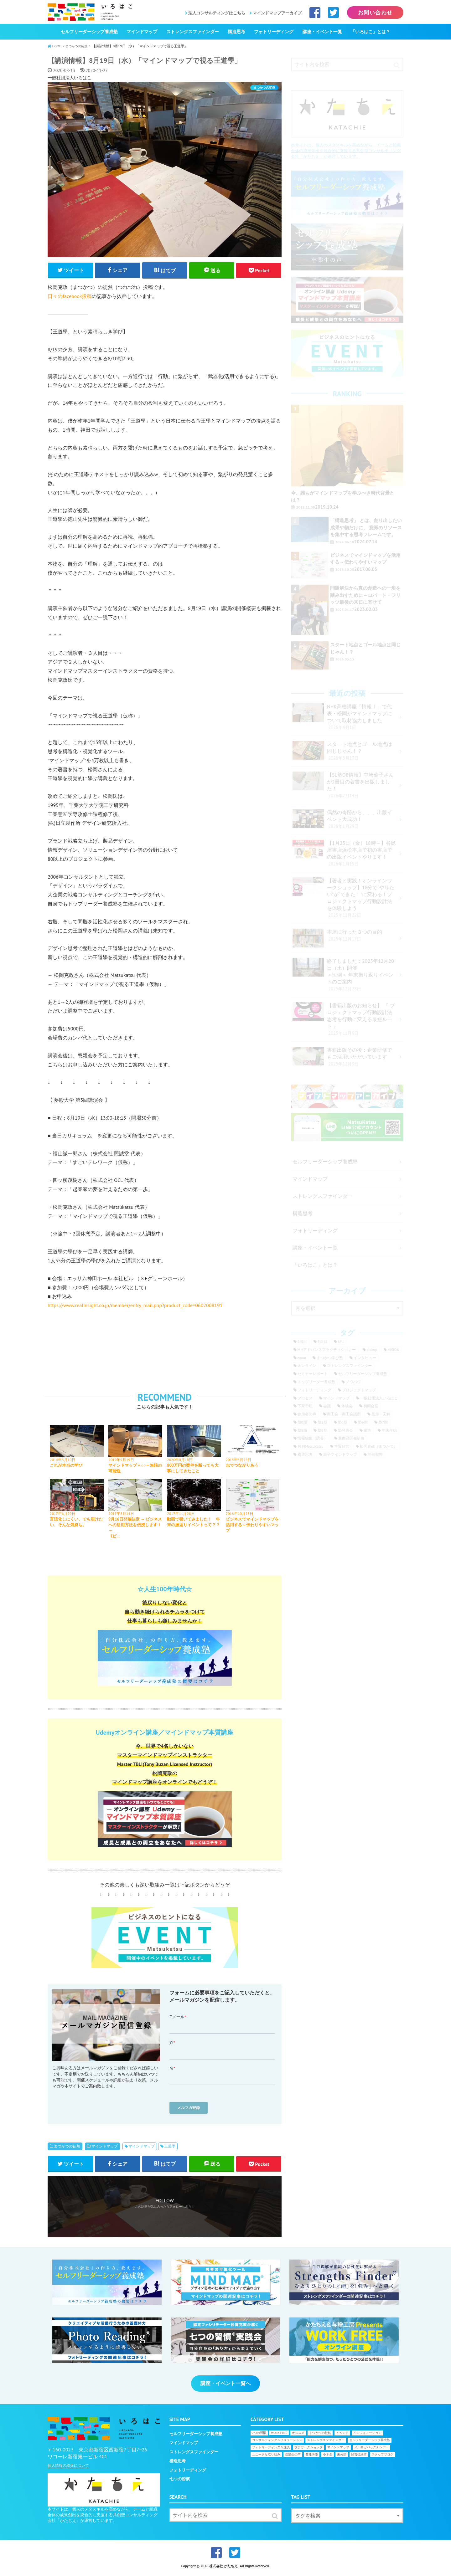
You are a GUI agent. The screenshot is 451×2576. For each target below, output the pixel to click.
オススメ (298, 2436)
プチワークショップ (308, 2450)
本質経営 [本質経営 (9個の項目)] (341, 1446)
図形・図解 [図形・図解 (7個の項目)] (380, 1414)
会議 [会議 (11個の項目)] (327, 1405)
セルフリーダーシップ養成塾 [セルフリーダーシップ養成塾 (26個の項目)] (362, 1373)
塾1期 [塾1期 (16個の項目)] (322, 1422)
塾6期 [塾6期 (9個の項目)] (363, 1422)
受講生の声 (293, 2457)
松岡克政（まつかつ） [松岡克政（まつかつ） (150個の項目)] (378, 1446)
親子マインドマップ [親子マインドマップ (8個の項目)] (340, 1454)
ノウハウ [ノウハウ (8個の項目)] (353, 1381)
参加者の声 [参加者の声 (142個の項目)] (307, 1414)
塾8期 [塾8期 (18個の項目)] (302, 1430)
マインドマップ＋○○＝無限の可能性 (133, 1469)
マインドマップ (142, 31)
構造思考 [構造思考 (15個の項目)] (305, 1454)
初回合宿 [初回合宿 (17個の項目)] (370, 1405)
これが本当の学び (66, 1466)
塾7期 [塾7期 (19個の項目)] (383, 1422)
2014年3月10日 (63, 1460)
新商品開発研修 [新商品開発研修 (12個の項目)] (351, 1438)
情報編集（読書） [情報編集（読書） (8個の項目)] (313, 1438)
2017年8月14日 (121, 1514)
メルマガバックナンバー (371, 2450)
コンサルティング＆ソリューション (277, 2443)
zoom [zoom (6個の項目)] (302, 1357)
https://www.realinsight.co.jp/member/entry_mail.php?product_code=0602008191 (135, 1306)
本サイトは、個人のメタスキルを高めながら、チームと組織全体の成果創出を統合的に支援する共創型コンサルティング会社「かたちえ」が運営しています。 (346, 150)
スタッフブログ (382, 2457)
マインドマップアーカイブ (277, 13)
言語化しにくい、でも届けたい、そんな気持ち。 (76, 1523)
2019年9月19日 (121, 1460)
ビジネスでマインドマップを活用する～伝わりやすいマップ (252, 1526)
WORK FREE (279, 2436)
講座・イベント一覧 (322, 31)
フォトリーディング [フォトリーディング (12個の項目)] (314, 1390)
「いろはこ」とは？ (370, 31)
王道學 (169, 2148)
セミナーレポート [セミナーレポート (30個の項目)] (313, 1373)
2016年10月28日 (240, 1514)
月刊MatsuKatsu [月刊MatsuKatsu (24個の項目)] (311, 1446)
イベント (342, 2436)
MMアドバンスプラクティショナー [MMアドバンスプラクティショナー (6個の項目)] (327, 1349)
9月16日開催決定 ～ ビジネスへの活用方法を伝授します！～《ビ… (133, 1529)
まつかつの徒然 (67, 2148)
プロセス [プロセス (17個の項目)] (305, 1398)
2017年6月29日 (63, 1514)
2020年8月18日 (180, 1460)
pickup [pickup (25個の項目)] (372, 1349)
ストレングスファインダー (192, 31)
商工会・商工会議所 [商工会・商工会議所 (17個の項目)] (344, 1414)
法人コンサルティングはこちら (216, 13)
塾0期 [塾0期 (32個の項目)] (302, 1422)
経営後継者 (359, 2457)
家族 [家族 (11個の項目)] (367, 1430)
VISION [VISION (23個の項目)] (393, 1349)
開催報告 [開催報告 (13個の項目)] (375, 1454)
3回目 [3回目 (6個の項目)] (322, 1341)
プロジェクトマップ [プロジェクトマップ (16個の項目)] (359, 1390)
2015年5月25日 (239, 1460)
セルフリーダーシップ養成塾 (89, 31)
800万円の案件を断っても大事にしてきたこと (193, 1469)
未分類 (341, 2457)
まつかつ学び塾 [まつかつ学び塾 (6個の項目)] (330, 1357)
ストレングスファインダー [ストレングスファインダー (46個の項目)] (349, 1365)
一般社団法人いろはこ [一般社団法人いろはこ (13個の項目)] (379, 1398)
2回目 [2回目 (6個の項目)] (302, 1341)
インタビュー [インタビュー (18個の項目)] (365, 1357)
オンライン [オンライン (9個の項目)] (307, 1365)
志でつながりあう (242, 1466)
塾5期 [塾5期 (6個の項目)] (343, 1422)
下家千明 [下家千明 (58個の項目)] (305, 1405)
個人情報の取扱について (68, 2468)
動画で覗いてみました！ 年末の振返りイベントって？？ (193, 1523)
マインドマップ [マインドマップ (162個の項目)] (336, 1398)
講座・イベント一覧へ (225, 2386)
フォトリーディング (273, 31)
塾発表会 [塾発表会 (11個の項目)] (345, 1430)
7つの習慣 (259, 2436)
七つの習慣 (179, 2481)
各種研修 (311, 2457)
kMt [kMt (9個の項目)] (341, 1341)
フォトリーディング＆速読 (271, 2450)
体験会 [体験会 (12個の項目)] (347, 1405)
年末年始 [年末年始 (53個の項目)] (389, 1430)
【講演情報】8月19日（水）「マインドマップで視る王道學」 (153, 60)
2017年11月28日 (181, 1514)
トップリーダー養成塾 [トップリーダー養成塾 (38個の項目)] (316, 1381)
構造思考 (236, 31)
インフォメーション (367, 2436)
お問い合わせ (375, 12)
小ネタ (327, 2457)
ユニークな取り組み (266, 2457)
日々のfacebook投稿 (70, 297)
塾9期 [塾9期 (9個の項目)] (322, 1430)
